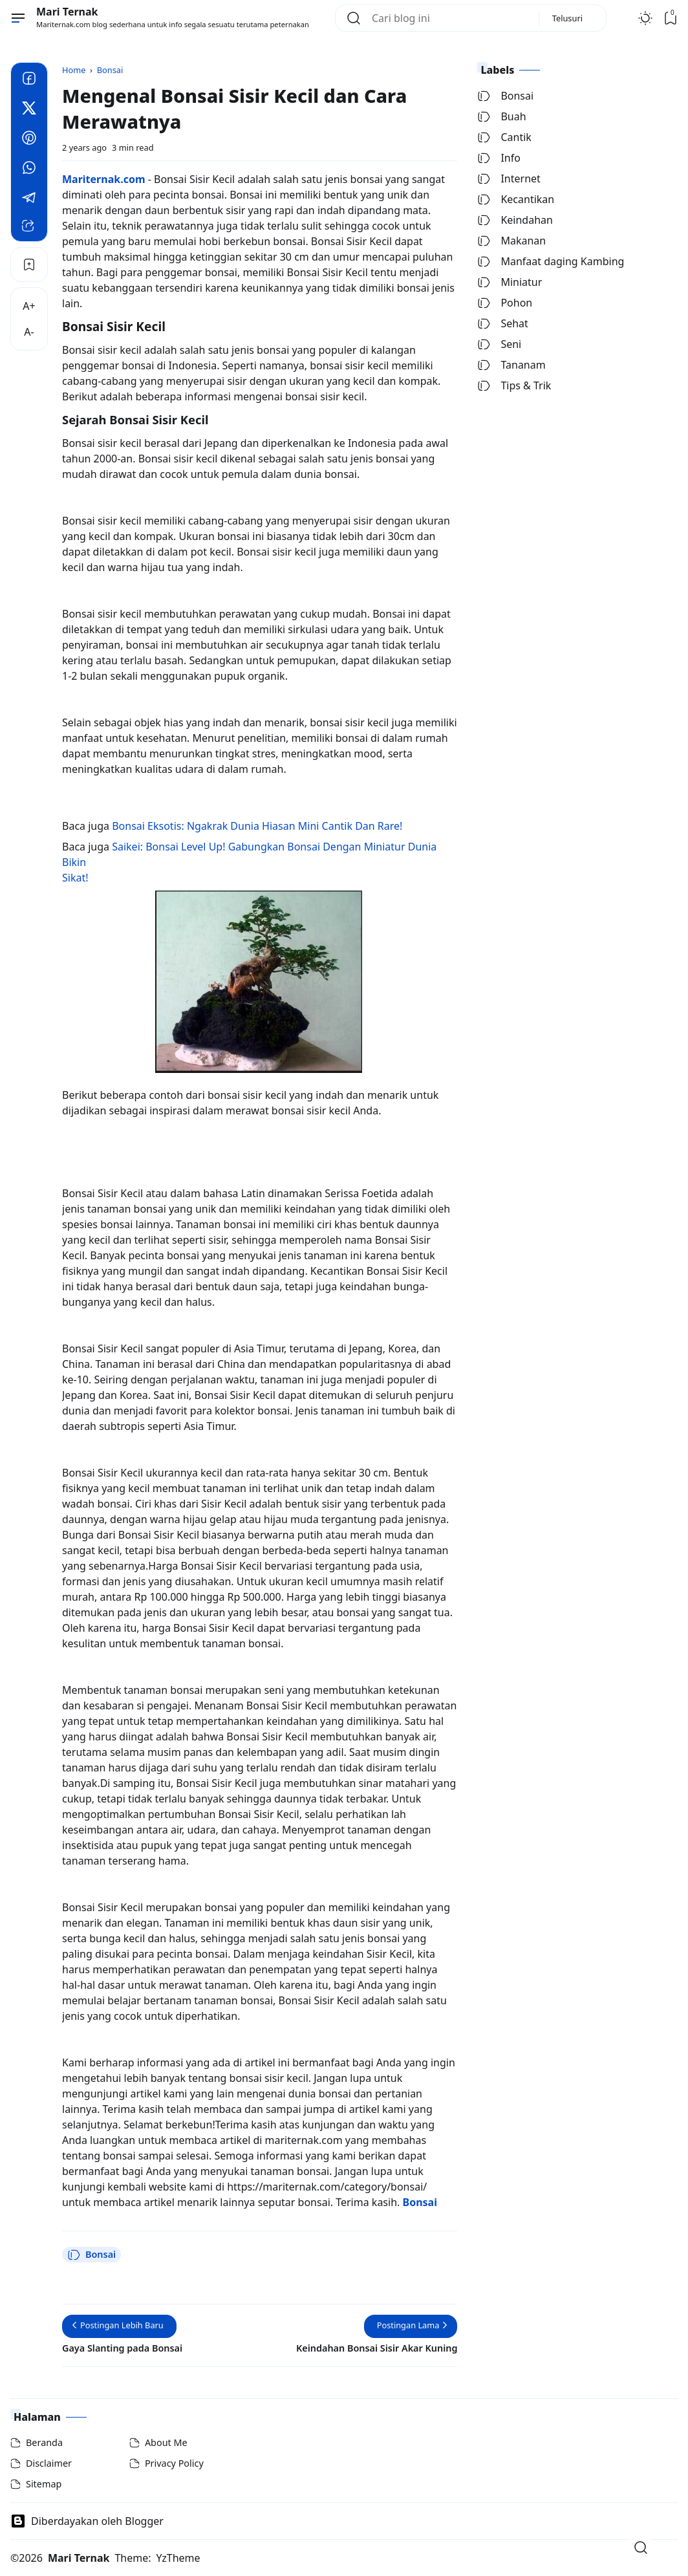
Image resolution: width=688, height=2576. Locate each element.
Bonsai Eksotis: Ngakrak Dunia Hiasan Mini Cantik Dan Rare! (257, 826)
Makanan (511, 240)
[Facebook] (29, 80)
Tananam (511, 365)
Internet (508, 178)
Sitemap (43, 2484)
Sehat (502, 323)
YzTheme (178, 2558)
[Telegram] (29, 199)
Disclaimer (49, 2463)
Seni (499, 344)
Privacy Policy (174, 2463)
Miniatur (509, 282)
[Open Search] (641, 2547)
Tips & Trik (514, 385)
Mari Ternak (67, 12)
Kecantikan (515, 199)
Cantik (504, 137)
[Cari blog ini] (450, 18)
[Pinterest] (29, 139)
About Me (166, 2442)
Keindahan (515, 220)
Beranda (44, 2442)
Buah (501, 116)
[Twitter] (29, 110)
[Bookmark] (29, 264)
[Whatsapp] (29, 169)
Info (499, 158)
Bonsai (91, 2254)
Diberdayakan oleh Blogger (87, 2521)
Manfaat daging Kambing (550, 261)
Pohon (504, 303)
